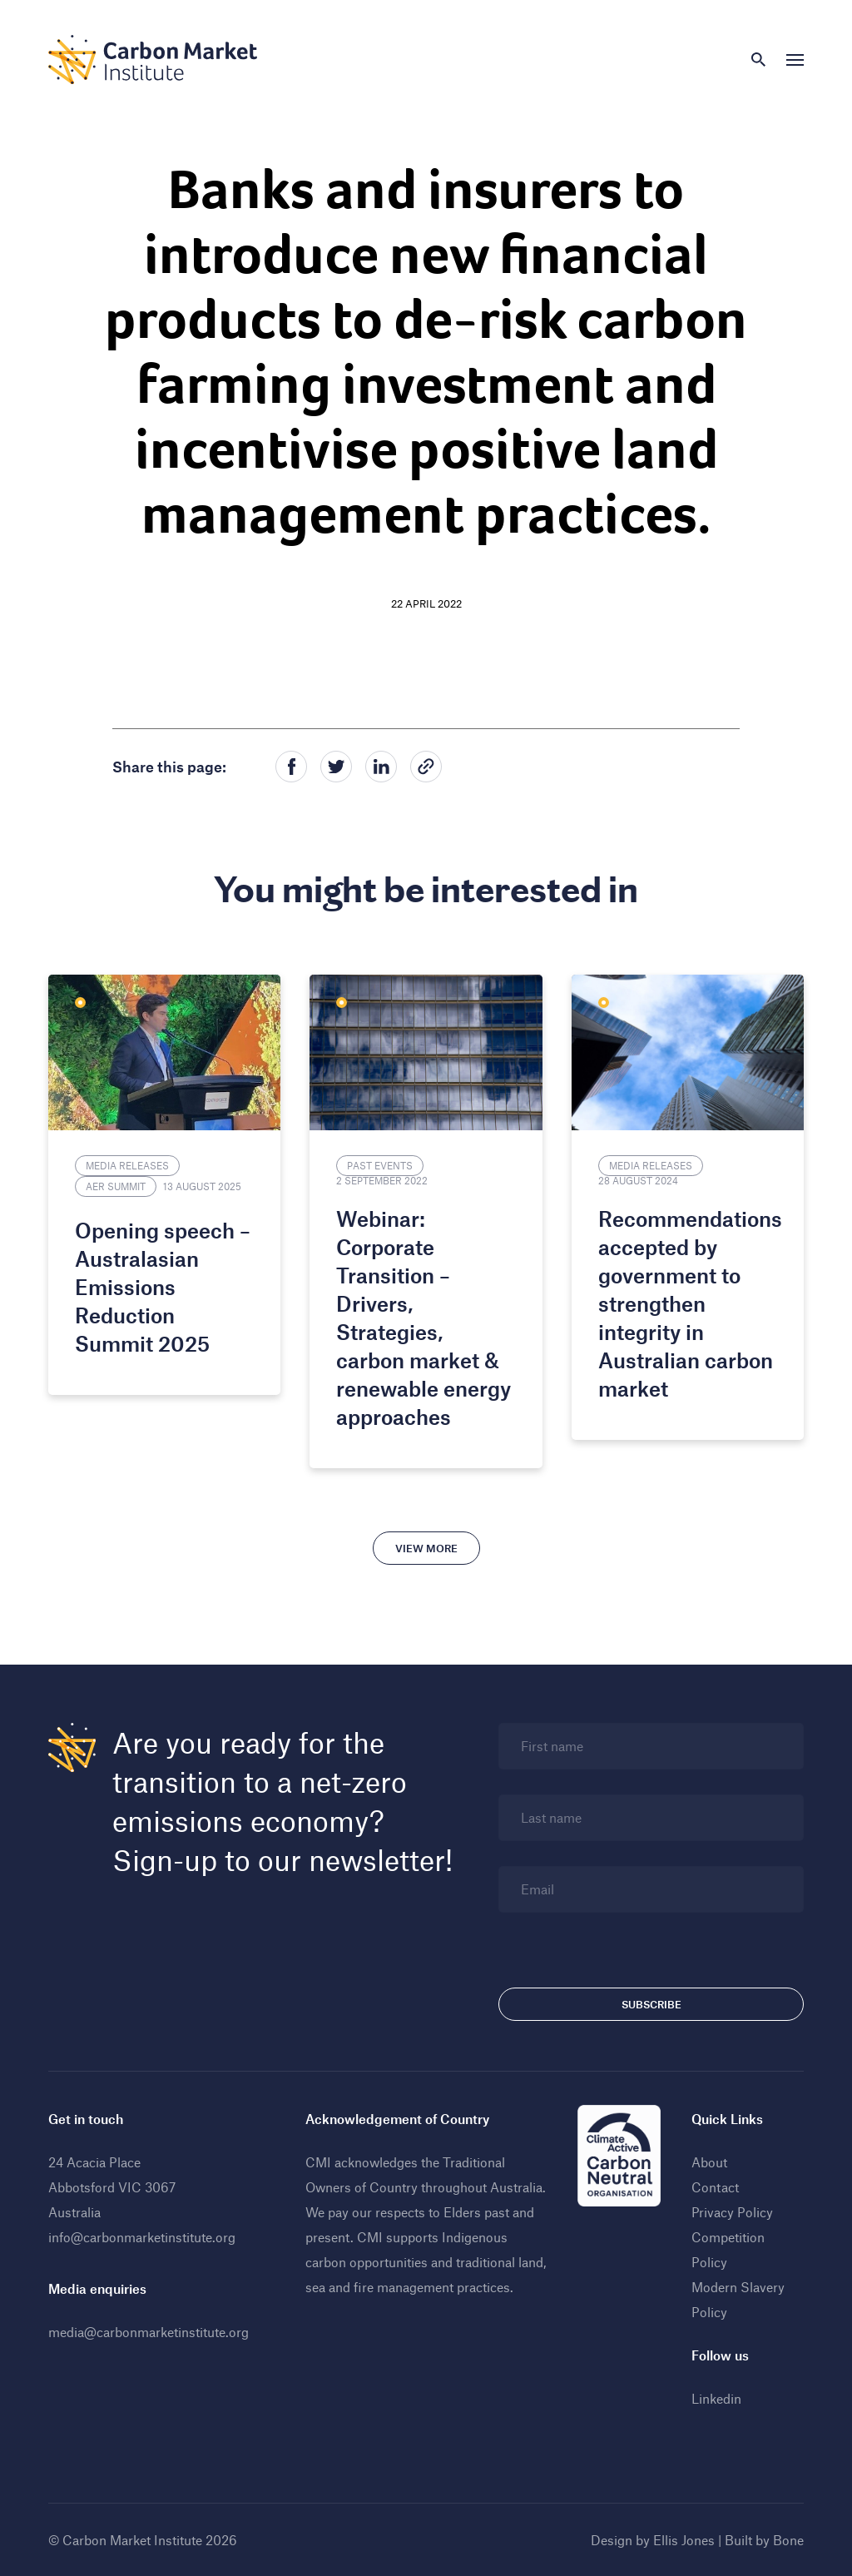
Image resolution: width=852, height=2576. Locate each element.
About (709, 2162)
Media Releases (127, 1165)
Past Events (380, 1165)
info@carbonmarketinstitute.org (141, 2237)
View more (426, 1548)
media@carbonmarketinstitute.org (148, 2332)
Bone (788, 2540)
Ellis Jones (684, 2540)
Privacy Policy (732, 2212)
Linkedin (716, 2398)
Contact (715, 2187)
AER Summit (116, 1186)
